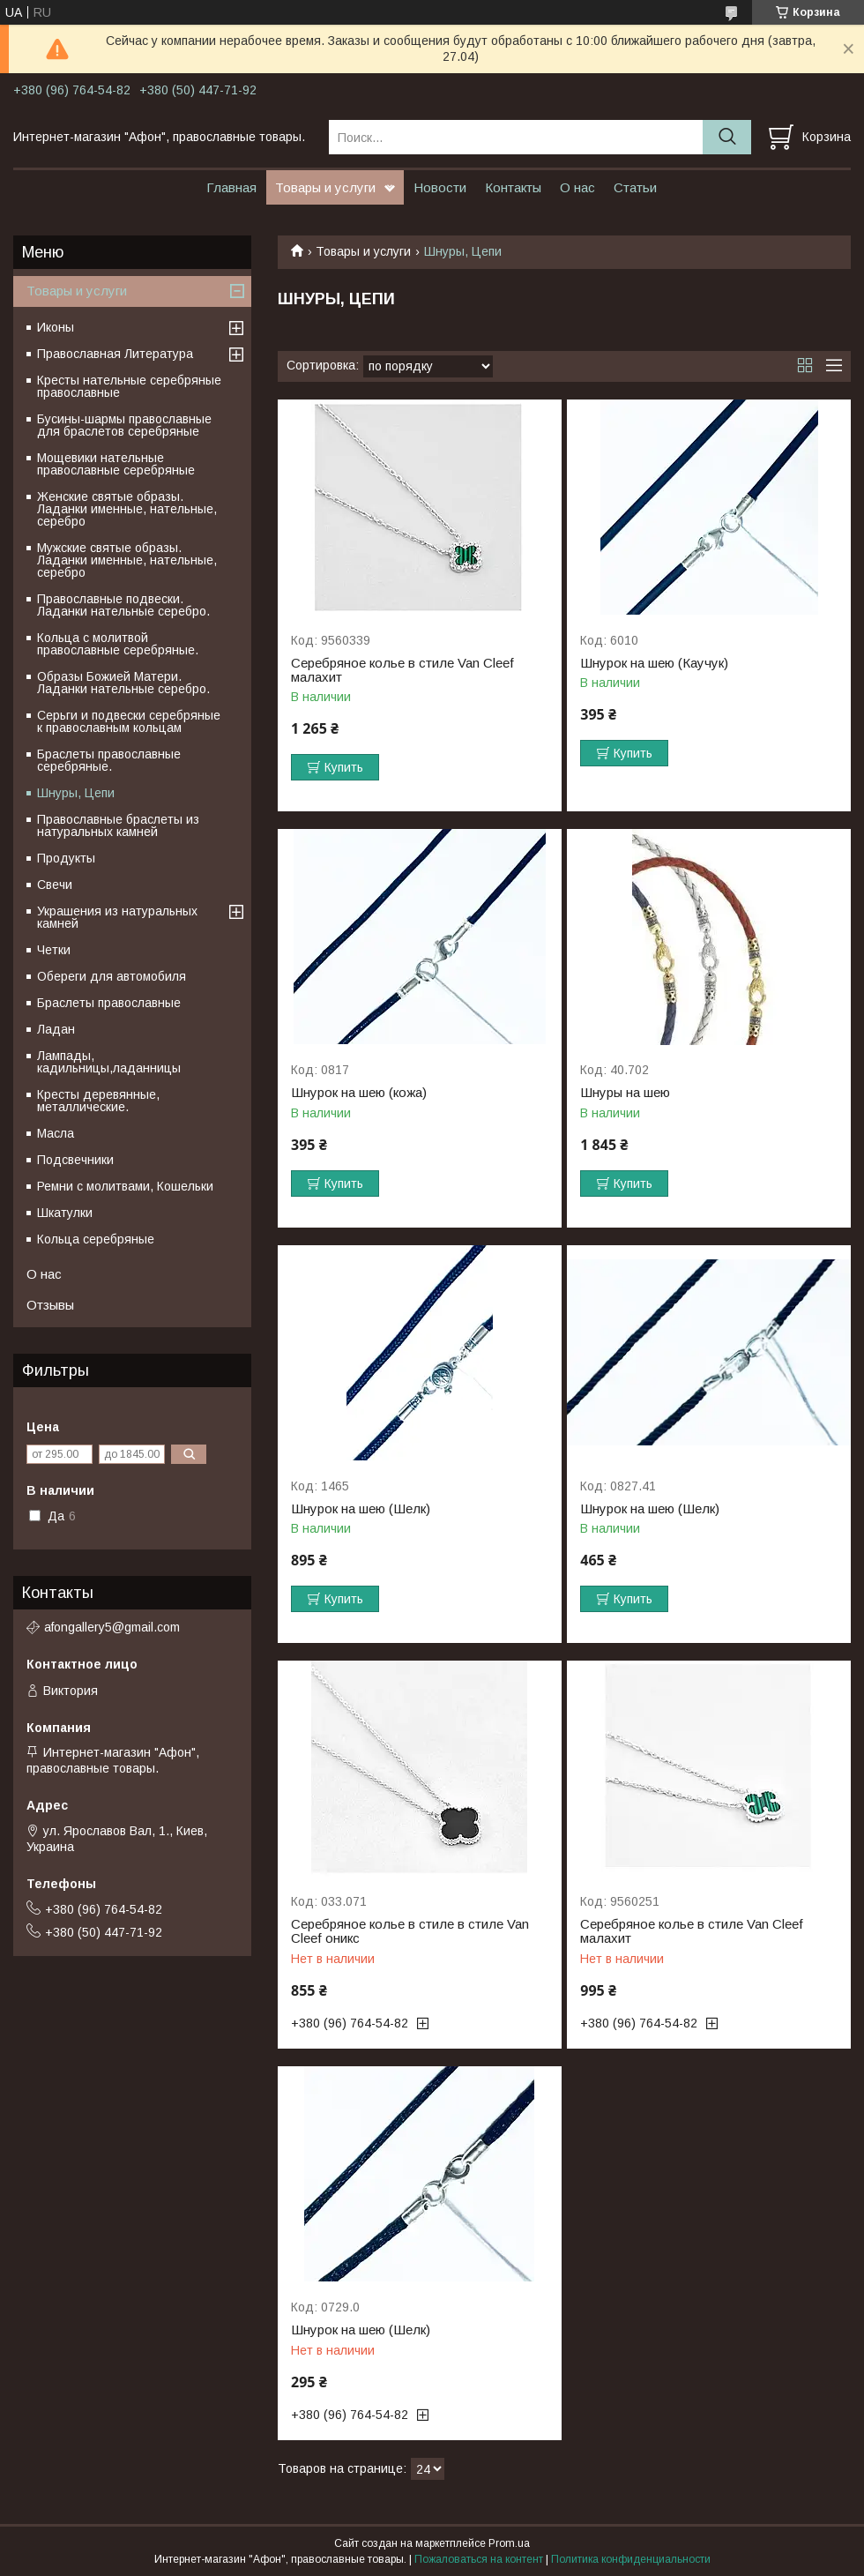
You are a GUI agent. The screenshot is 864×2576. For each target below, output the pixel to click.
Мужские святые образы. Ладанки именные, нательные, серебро (127, 560)
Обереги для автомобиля (111, 976)
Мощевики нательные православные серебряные (116, 464)
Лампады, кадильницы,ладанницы (109, 1062)
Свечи (54, 884)
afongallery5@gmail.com (112, 1627)
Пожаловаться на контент (478, 2559)
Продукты (66, 858)
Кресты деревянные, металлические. (98, 1100)
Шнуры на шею (625, 1093)
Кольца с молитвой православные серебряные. (117, 644)
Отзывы (50, 1304)
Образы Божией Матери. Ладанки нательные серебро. (123, 682)
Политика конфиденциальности (631, 2559)
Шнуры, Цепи (76, 793)
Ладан (56, 1029)
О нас (577, 187)
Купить (343, 767)
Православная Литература (115, 354)
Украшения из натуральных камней (117, 917)
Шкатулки (65, 1213)
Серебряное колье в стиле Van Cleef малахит (402, 670)
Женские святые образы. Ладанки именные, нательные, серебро (127, 508)
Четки (54, 950)
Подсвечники (75, 1160)
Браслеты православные (109, 1003)
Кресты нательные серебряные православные (129, 386)
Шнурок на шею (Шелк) (360, 1509)
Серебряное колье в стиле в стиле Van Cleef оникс (410, 1931)
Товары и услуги (325, 187)
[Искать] (727, 137)
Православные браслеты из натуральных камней (118, 825)
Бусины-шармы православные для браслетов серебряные (124, 425)
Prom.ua (509, 2543)
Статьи (635, 187)
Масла (55, 1133)
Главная (231, 187)
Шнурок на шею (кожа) (359, 1093)
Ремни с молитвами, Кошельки (125, 1186)
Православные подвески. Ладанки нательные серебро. (123, 605)
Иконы (55, 327)
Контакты (513, 187)
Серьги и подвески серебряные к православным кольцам (128, 721)
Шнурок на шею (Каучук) (654, 663)
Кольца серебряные (95, 1239)
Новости (439, 187)
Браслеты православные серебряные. (109, 760)
